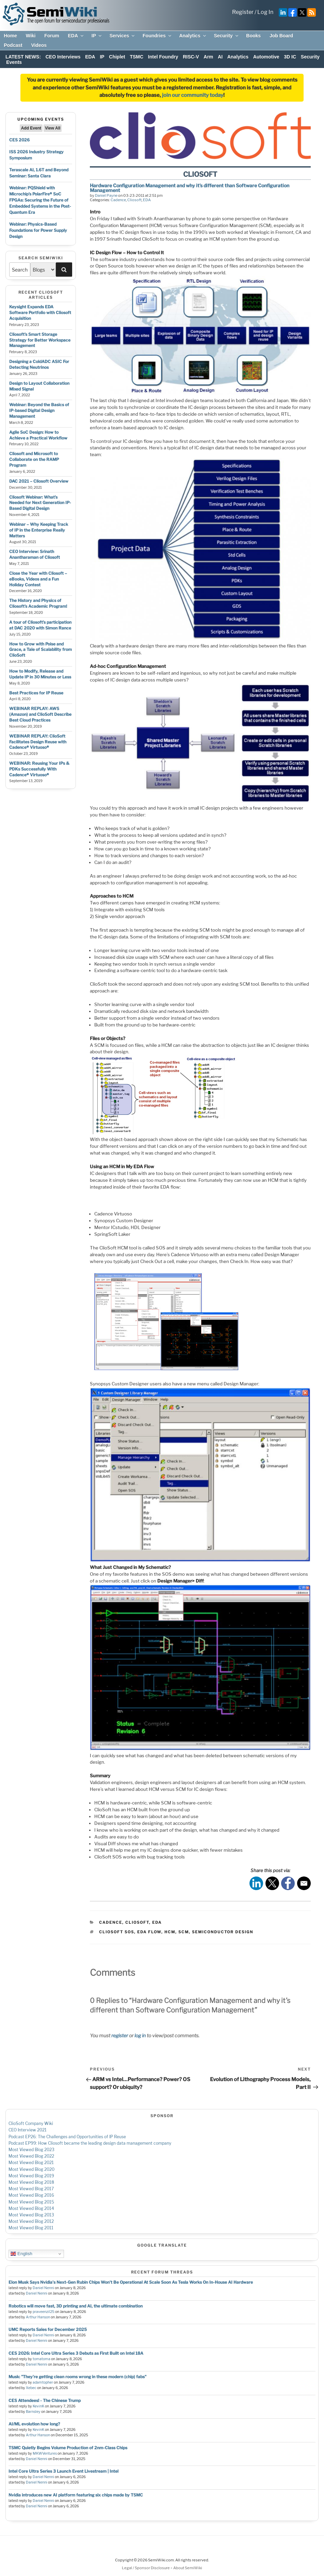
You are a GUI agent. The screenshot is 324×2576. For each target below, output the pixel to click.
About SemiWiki (187, 2567)
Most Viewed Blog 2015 (31, 2202)
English (21, 2254)
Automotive (266, 56)
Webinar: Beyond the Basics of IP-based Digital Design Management (39, 410)
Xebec (31, 2388)
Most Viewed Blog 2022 (31, 2156)
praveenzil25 (43, 2312)
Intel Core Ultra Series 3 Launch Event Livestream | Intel (63, 2471)
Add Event (31, 128)
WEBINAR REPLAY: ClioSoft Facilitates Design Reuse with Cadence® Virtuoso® (37, 741)
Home (10, 35)
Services (123, 35)
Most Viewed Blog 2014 (31, 2208)
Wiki (31, 35)
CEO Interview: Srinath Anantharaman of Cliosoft (34, 554)
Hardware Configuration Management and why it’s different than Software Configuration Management (189, 188)
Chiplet (117, 56)
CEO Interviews (63, 56)
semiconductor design (222, 1932)
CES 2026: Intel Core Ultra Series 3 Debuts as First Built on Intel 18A (76, 2353)
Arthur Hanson (38, 2317)
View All (52, 128)
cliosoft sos (116, 1932)
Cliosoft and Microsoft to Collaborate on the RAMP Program (34, 459)
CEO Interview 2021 (28, 2129)
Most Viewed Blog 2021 (31, 2162)
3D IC (290, 56)
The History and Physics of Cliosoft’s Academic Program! (38, 603)
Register (243, 12)
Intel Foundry (163, 56)
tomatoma (41, 2359)
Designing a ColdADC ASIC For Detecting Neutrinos (39, 364)
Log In (265, 12)
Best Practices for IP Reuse (36, 692)
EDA (76, 35)
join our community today (192, 95)
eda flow (149, 1932)
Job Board (281, 35)
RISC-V (191, 56)
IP (97, 35)
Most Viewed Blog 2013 (31, 2214)
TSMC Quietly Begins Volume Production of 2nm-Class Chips (68, 2447)
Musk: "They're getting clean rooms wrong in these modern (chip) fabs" (77, 2376)
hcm (169, 1932)
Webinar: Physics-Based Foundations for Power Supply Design (38, 230)
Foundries (157, 35)
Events (14, 62)
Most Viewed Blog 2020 (31, 2169)
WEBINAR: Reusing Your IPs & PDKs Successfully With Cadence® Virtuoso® (39, 769)
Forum (51, 35)
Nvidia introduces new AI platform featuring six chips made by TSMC (76, 2494)
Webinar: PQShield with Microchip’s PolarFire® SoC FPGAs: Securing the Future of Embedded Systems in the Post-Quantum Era (40, 200)
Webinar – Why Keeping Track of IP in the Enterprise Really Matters (38, 530)
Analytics (193, 35)
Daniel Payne (106, 195)
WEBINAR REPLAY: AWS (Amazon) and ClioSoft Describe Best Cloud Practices (40, 714)
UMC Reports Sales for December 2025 (48, 2329)
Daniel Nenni (43, 2288)
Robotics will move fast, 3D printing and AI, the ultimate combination (76, 2306)
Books (253, 35)
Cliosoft (134, 199)
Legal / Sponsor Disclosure (146, 2567)
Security (226, 35)
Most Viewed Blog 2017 (31, 2188)
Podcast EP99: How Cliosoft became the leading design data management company (90, 2143)
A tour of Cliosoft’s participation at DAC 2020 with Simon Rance (40, 625)
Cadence (118, 199)
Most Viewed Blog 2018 (31, 2182)
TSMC (136, 56)
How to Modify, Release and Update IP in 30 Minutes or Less (40, 674)
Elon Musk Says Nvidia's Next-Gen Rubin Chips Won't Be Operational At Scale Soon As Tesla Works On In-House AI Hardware (131, 2282)
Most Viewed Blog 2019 (31, 2175)
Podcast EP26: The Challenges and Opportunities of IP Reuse (67, 2136)
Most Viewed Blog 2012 (31, 2221)
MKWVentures (45, 2453)
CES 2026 (19, 139)
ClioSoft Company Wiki (31, 2123)
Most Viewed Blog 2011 (31, 2227)
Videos (39, 45)
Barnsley (33, 2411)
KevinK (38, 2406)
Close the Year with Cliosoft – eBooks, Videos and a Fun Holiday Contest (38, 579)
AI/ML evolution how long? (34, 2423)
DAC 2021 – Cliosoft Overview (38, 481)
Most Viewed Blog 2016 (31, 2195)
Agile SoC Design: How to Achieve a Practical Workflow (38, 435)
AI (220, 56)
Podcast (13, 45)
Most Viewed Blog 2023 (31, 2149)
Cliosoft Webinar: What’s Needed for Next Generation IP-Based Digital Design (40, 503)
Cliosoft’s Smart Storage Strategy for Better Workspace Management (39, 340)
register (119, 2035)
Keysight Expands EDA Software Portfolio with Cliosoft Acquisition (40, 312)
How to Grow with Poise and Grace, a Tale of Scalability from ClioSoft (40, 649)
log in (140, 2035)
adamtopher (43, 2382)
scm (183, 1932)
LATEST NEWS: (23, 56)
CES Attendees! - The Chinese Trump (45, 2400)
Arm (208, 56)
